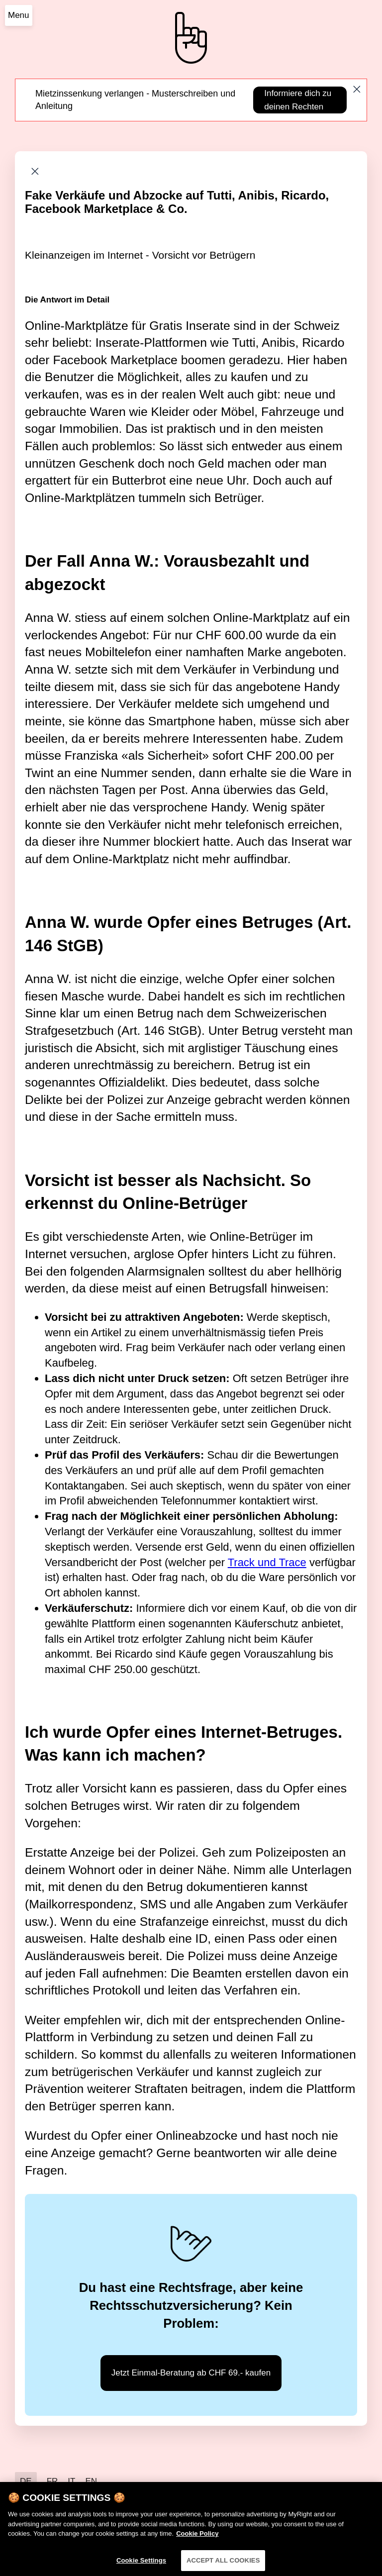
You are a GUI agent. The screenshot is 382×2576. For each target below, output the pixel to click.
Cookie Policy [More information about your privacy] (197, 2538)
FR (52, 2481)
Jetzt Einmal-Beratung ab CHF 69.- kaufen (191, 2373)
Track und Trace (267, 1562)
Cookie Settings (141, 2565)
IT (71, 2481)
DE (26, 2481)
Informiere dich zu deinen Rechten (297, 100)
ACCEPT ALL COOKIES (223, 2565)
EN (91, 2481)
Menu (18, 15)
